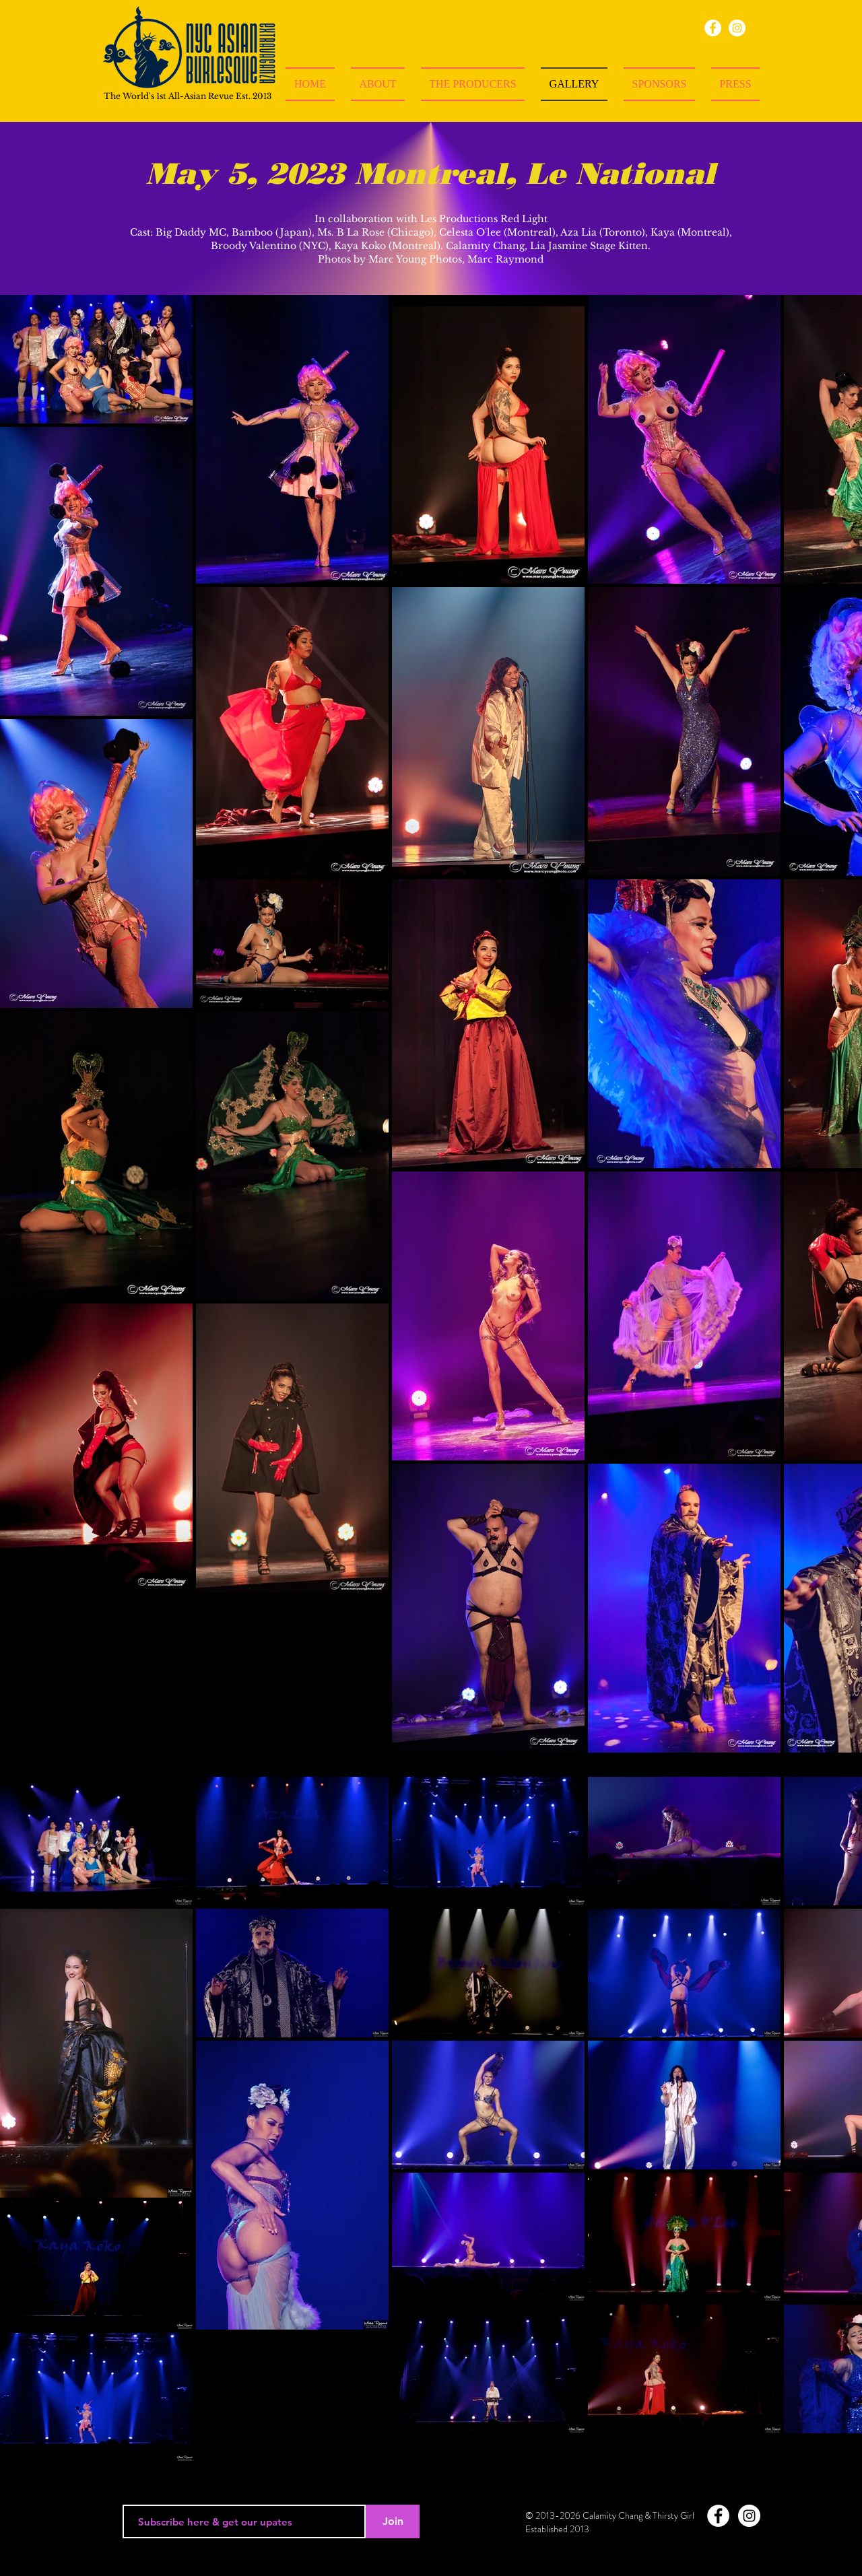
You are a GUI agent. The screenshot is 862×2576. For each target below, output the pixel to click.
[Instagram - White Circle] (749, 2516)
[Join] (393, 2521)
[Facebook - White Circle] (718, 2516)
